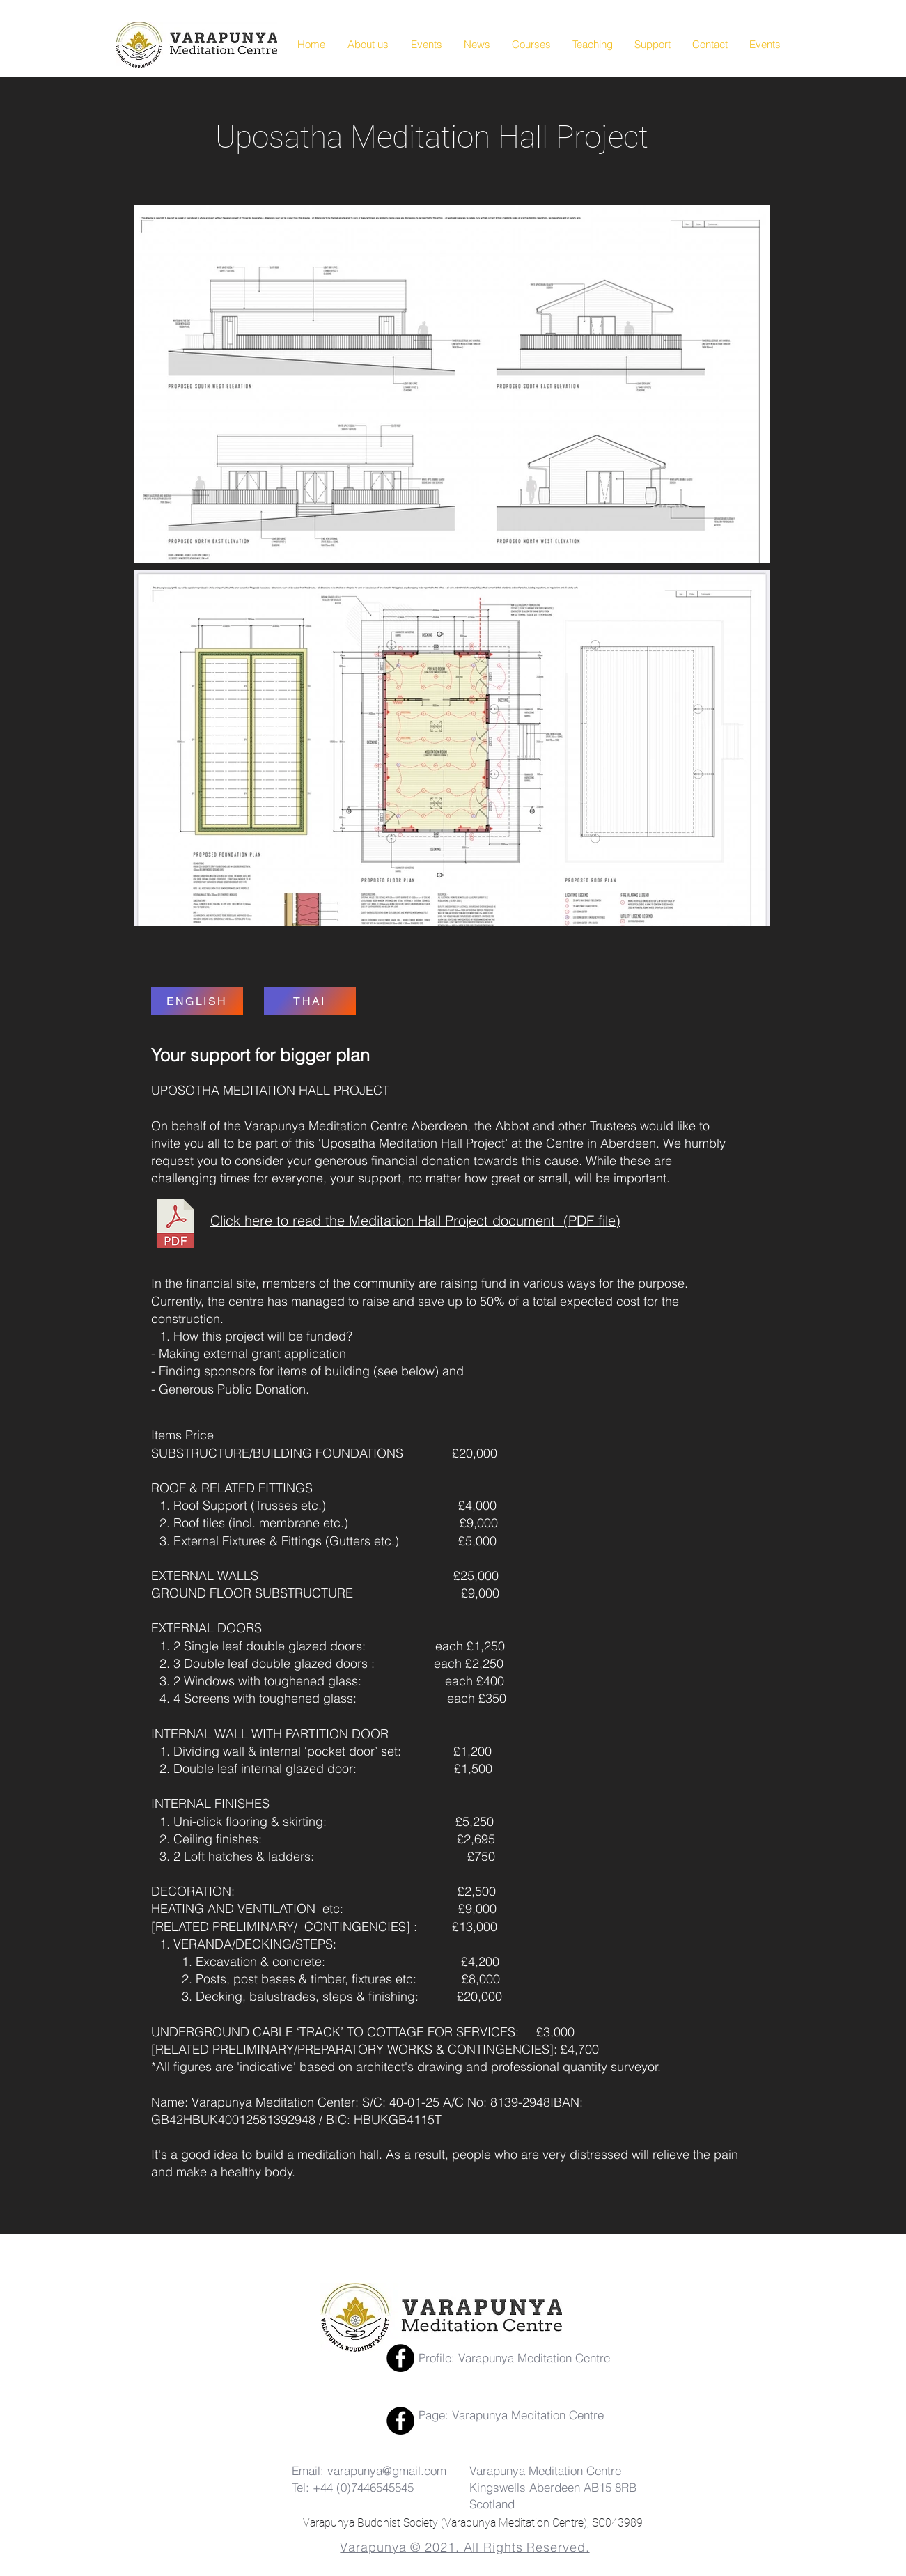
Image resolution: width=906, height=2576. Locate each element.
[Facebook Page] (400, 2421)
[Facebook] (400, 2358)
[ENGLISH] (197, 1001)
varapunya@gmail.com (386, 2470)
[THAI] (310, 1001)
